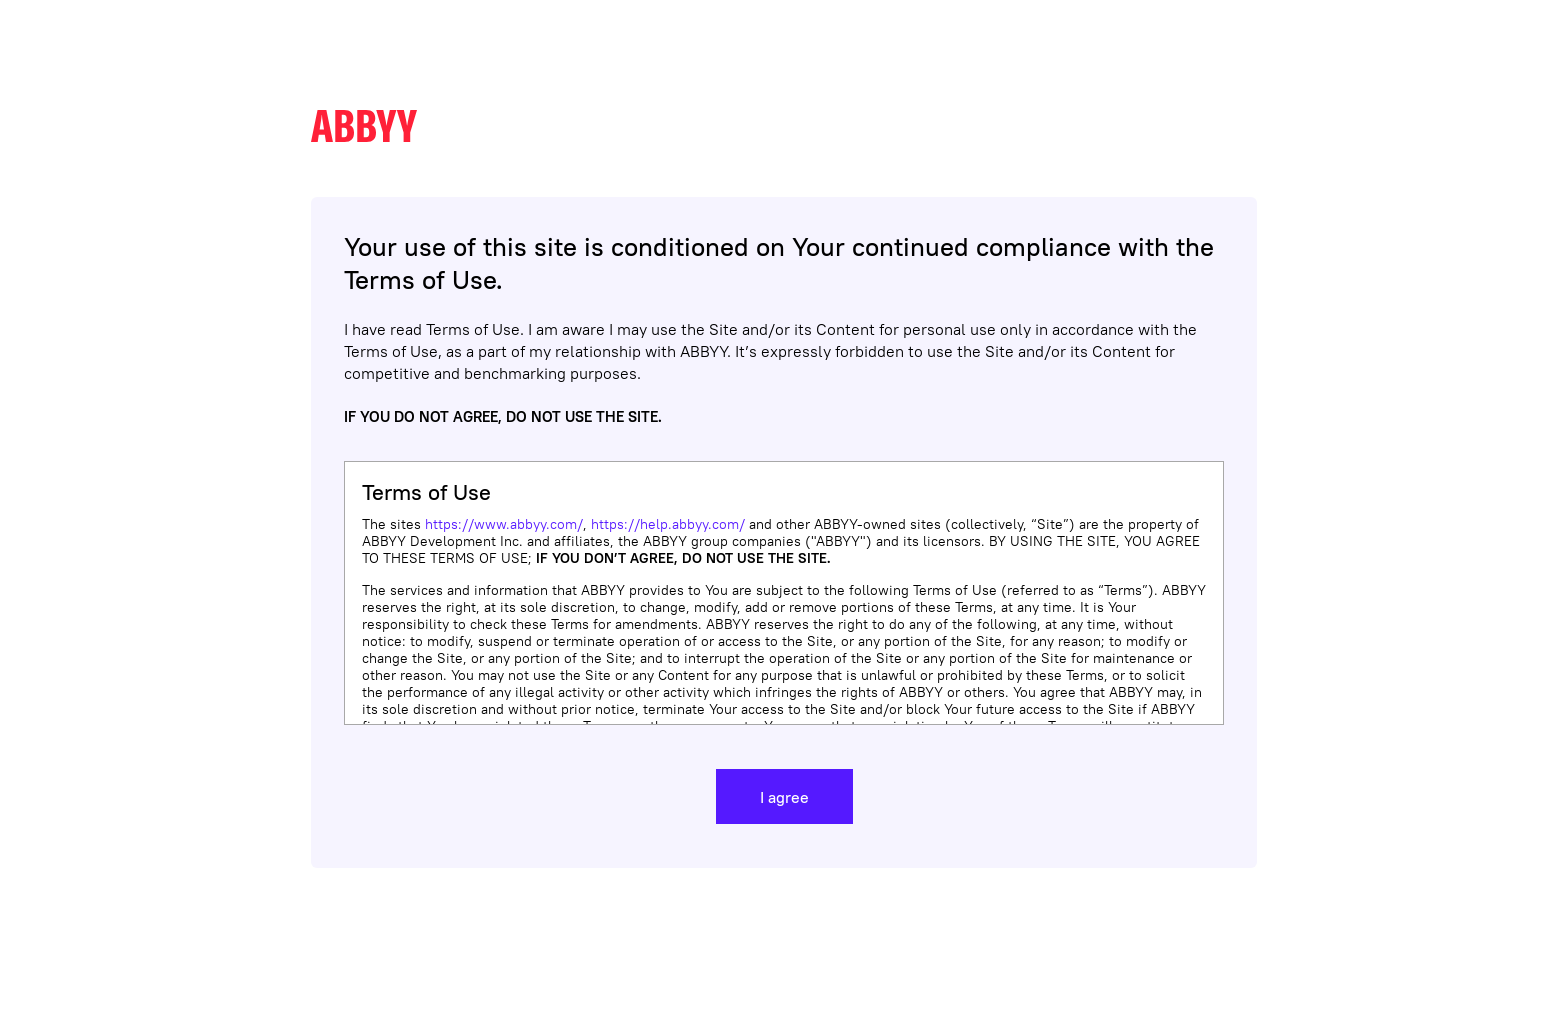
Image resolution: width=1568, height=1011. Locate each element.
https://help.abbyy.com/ (668, 524)
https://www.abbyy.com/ (504, 524)
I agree (784, 797)
